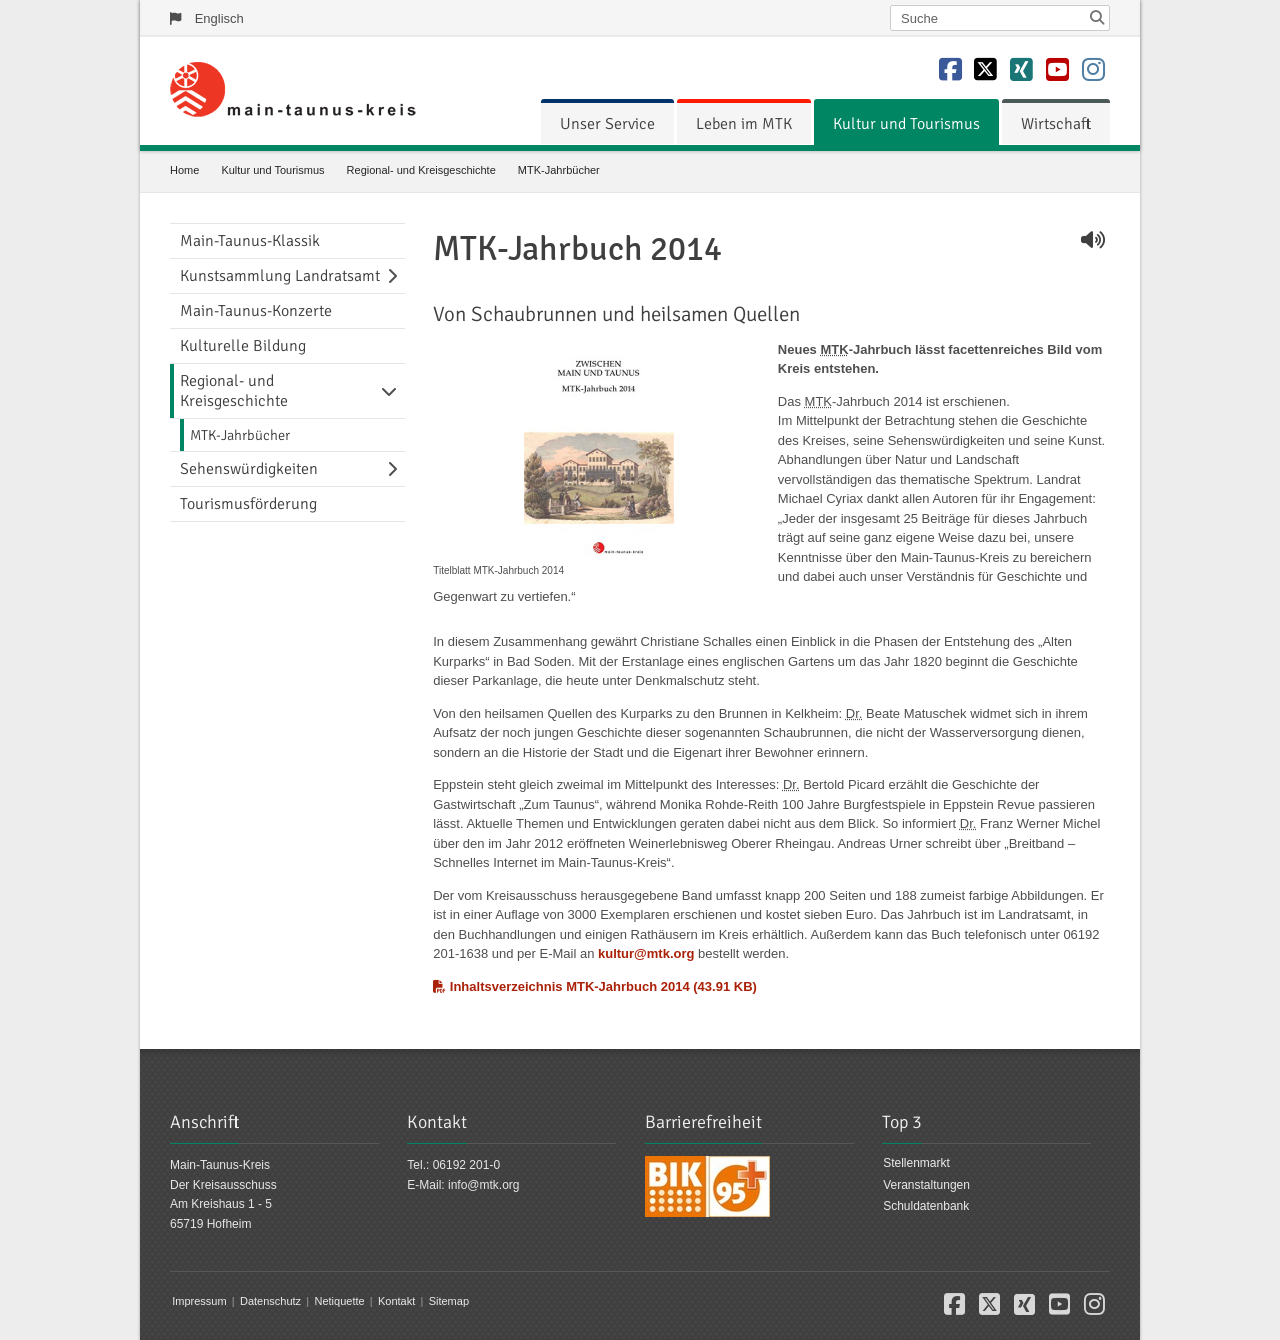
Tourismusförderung (248, 504)
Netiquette (339, 1301)
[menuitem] (607, 124)
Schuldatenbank (926, 1206)
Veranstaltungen (926, 1185)
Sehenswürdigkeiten (249, 469)
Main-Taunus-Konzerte (256, 311)
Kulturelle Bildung (243, 346)
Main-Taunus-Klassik (250, 241)
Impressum (199, 1301)
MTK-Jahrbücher (559, 170)
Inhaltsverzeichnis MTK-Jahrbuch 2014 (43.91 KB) (595, 986)
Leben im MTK (744, 124)
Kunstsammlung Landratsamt (280, 276)
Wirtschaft (1056, 124)
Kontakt (396, 1301)
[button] (954, 1309)
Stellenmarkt (916, 1163)
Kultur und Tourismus (906, 124)
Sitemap (449, 1301)
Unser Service (607, 124)
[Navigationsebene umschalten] (396, 276)
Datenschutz (270, 1301)
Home (184, 170)
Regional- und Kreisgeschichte (421, 170)
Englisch (219, 18)
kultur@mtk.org (646, 953)
